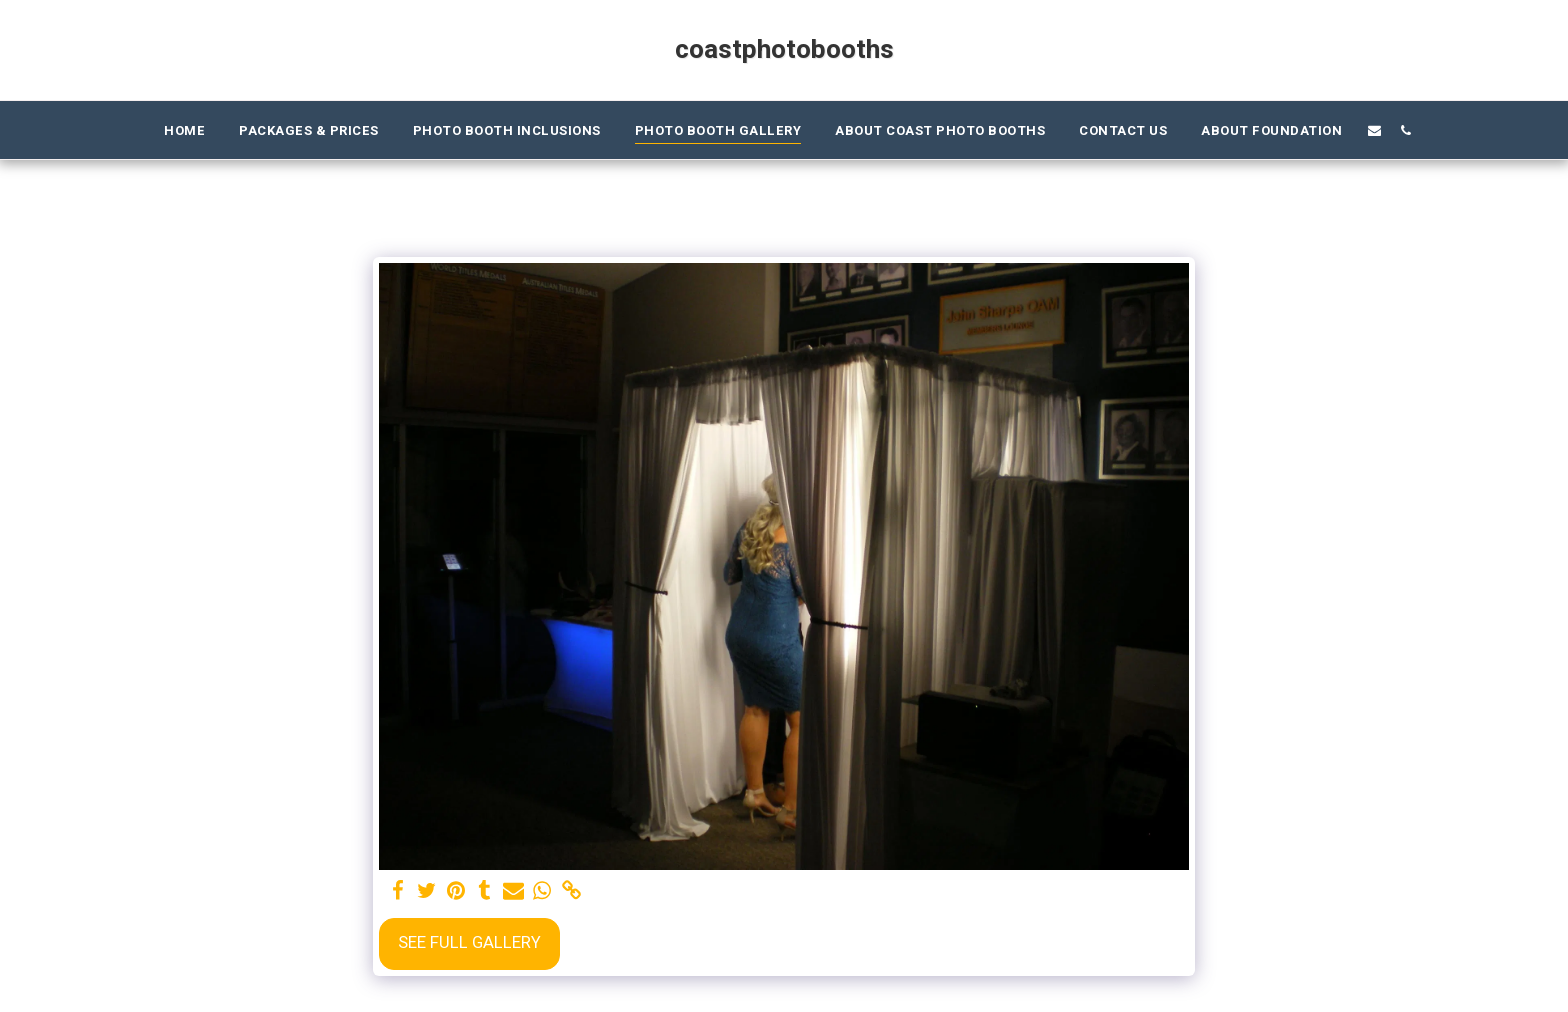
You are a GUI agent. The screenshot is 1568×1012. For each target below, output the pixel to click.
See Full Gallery (469, 943)
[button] (1374, 130)
